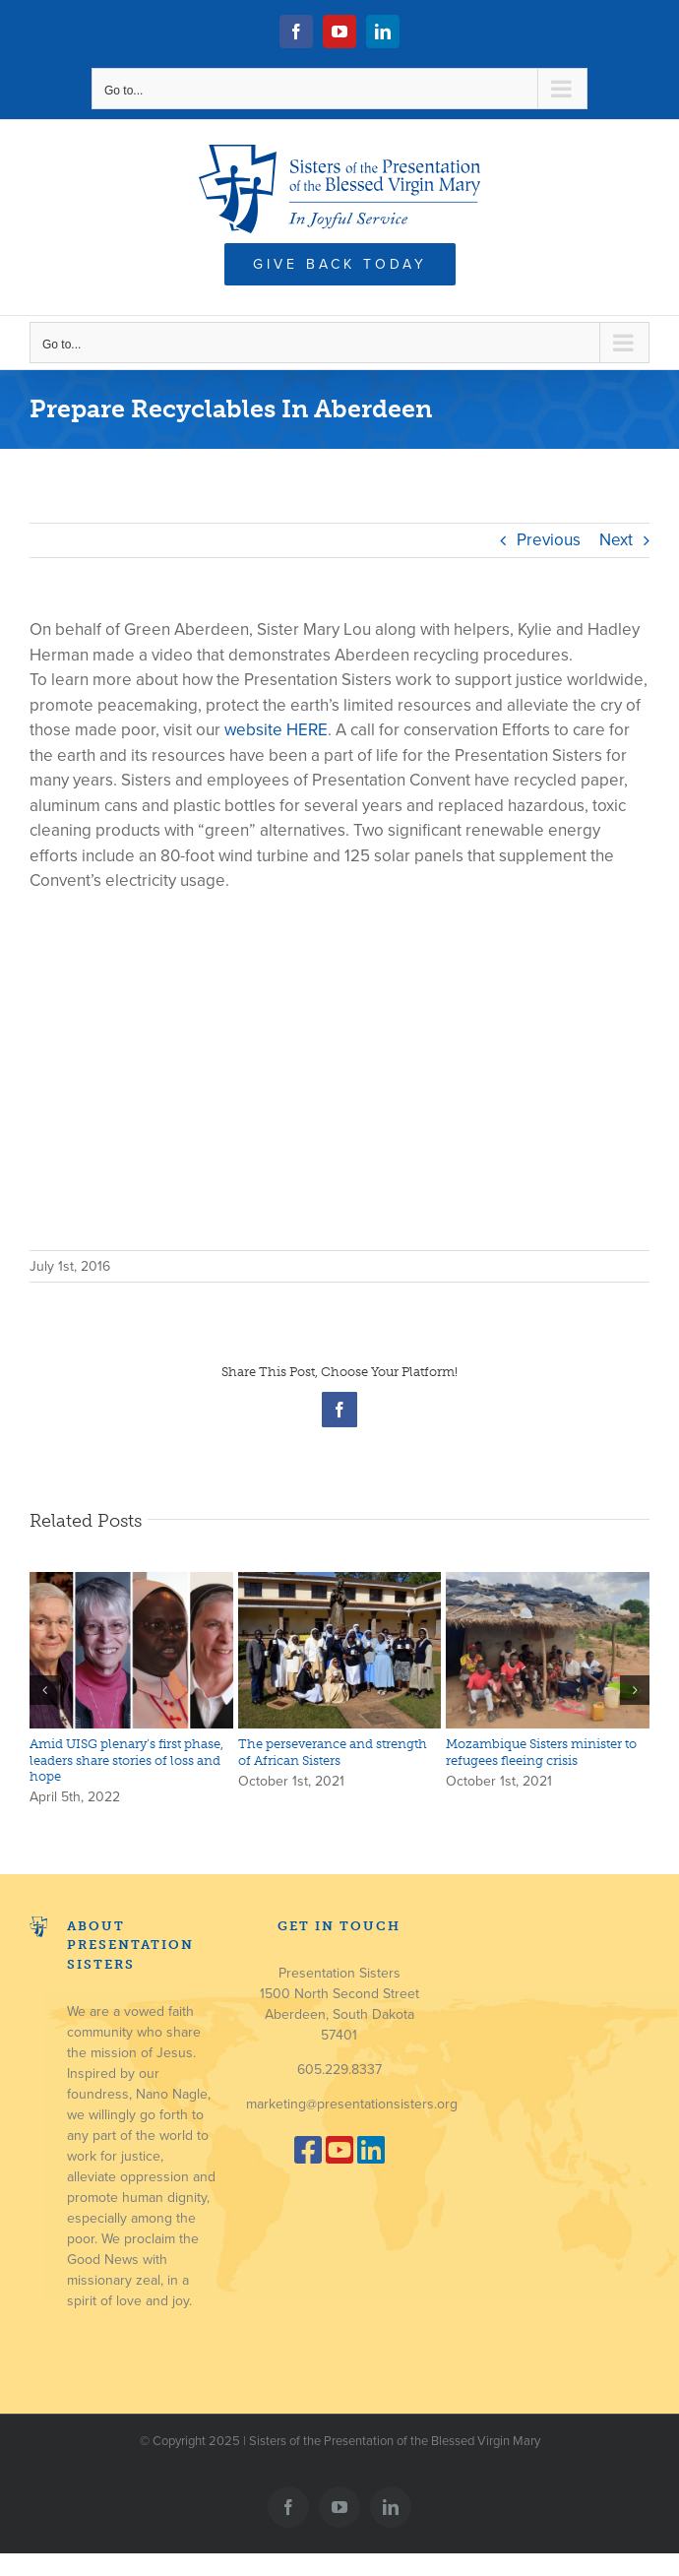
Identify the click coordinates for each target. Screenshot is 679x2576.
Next (616, 540)
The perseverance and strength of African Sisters (332, 1751)
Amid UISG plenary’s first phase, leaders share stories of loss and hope (126, 1760)
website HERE (276, 730)
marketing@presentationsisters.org (352, 2104)
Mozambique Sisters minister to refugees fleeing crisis (541, 1751)
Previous (549, 540)
